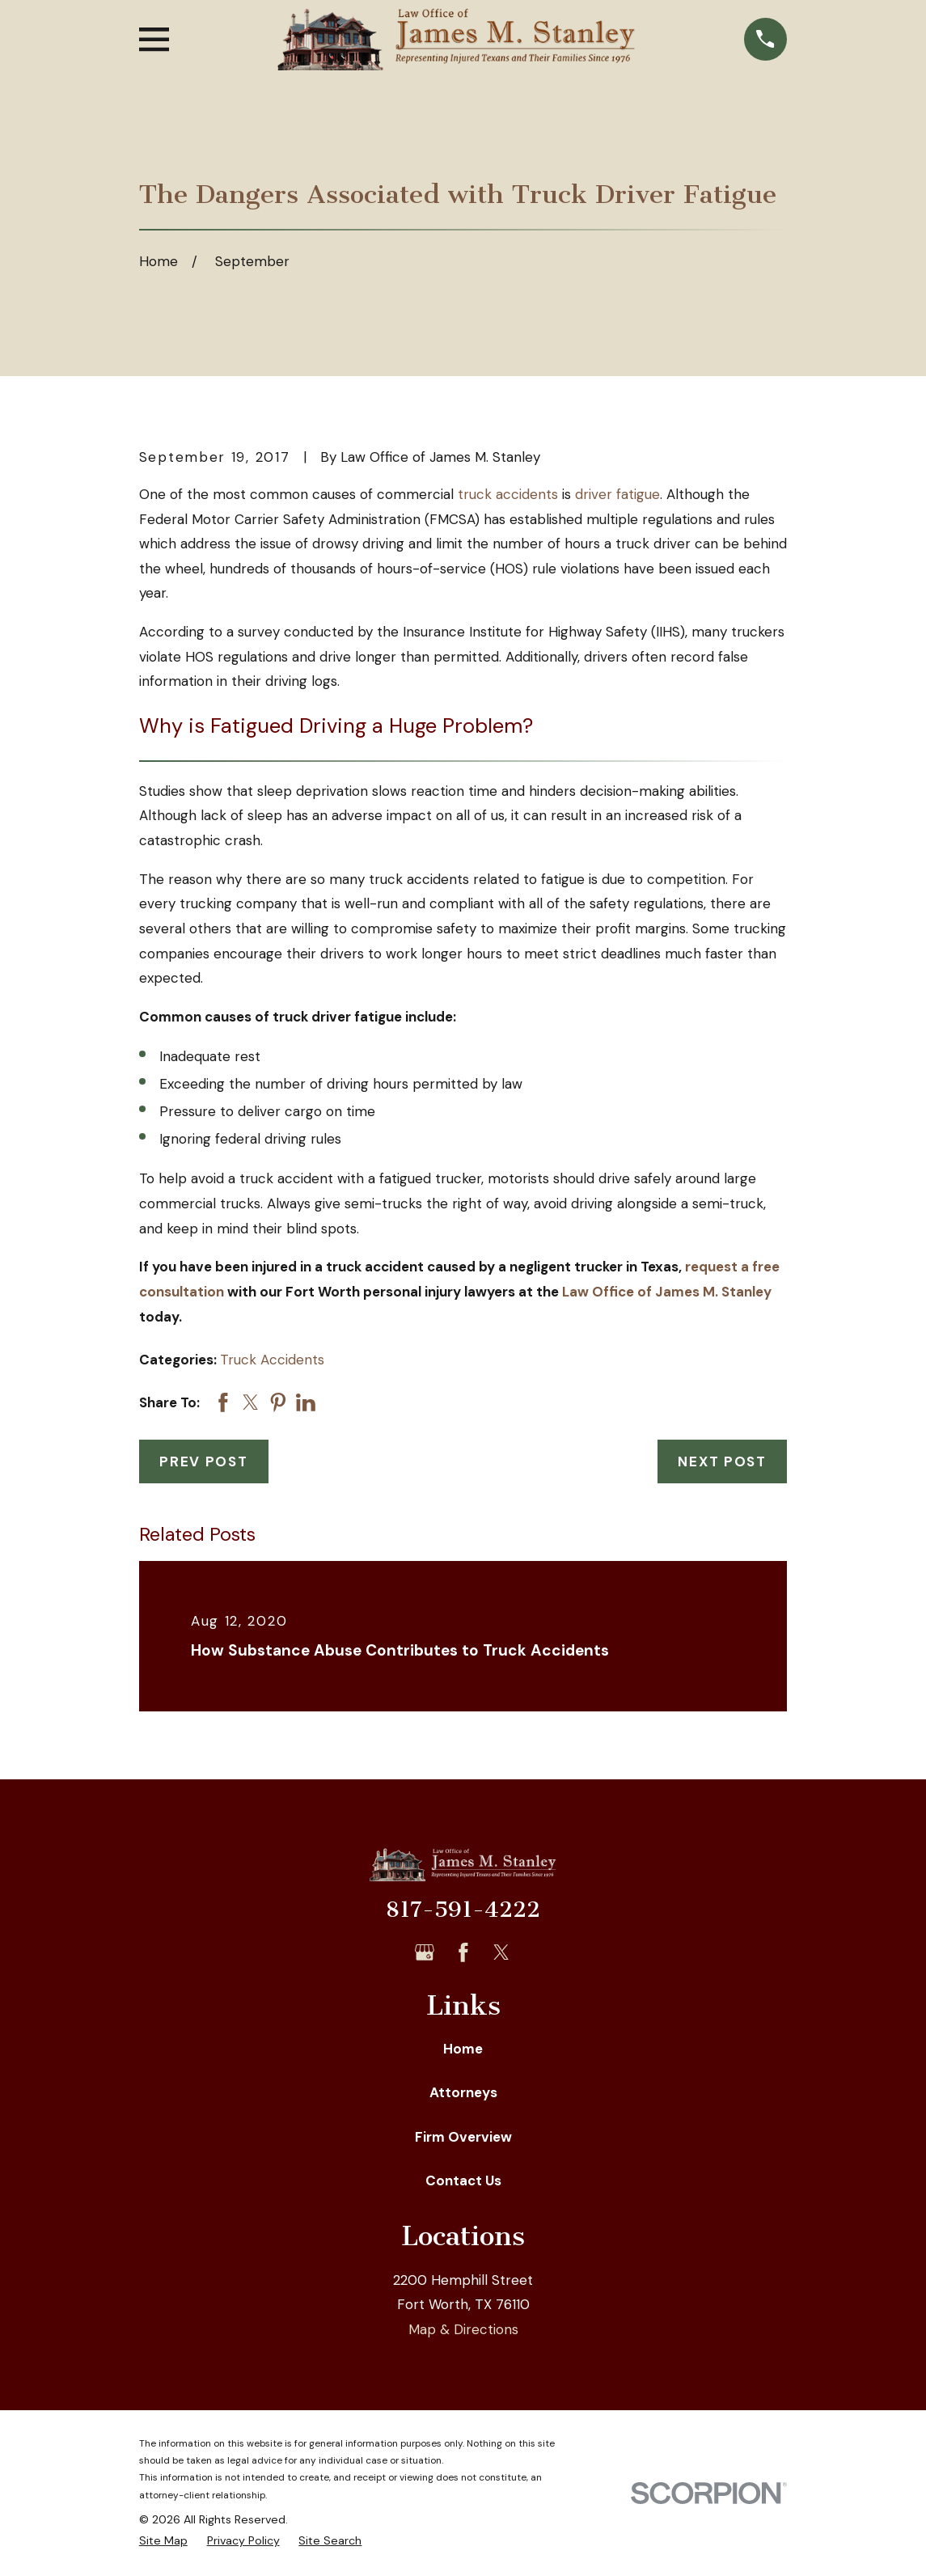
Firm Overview (463, 2137)
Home (463, 2049)
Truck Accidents (272, 1359)
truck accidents (508, 494)
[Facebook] (463, 1952)
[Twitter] (501, 1952)
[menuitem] (163, 2541)
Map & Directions (463, 2329)
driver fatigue (617, 494)
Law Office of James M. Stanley (667, 1292)
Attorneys (463, 2092)
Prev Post (203, 1461)
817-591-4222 (463, 1909)
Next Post (722, 1461)
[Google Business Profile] (424, 1952)
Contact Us (463, 2180)
